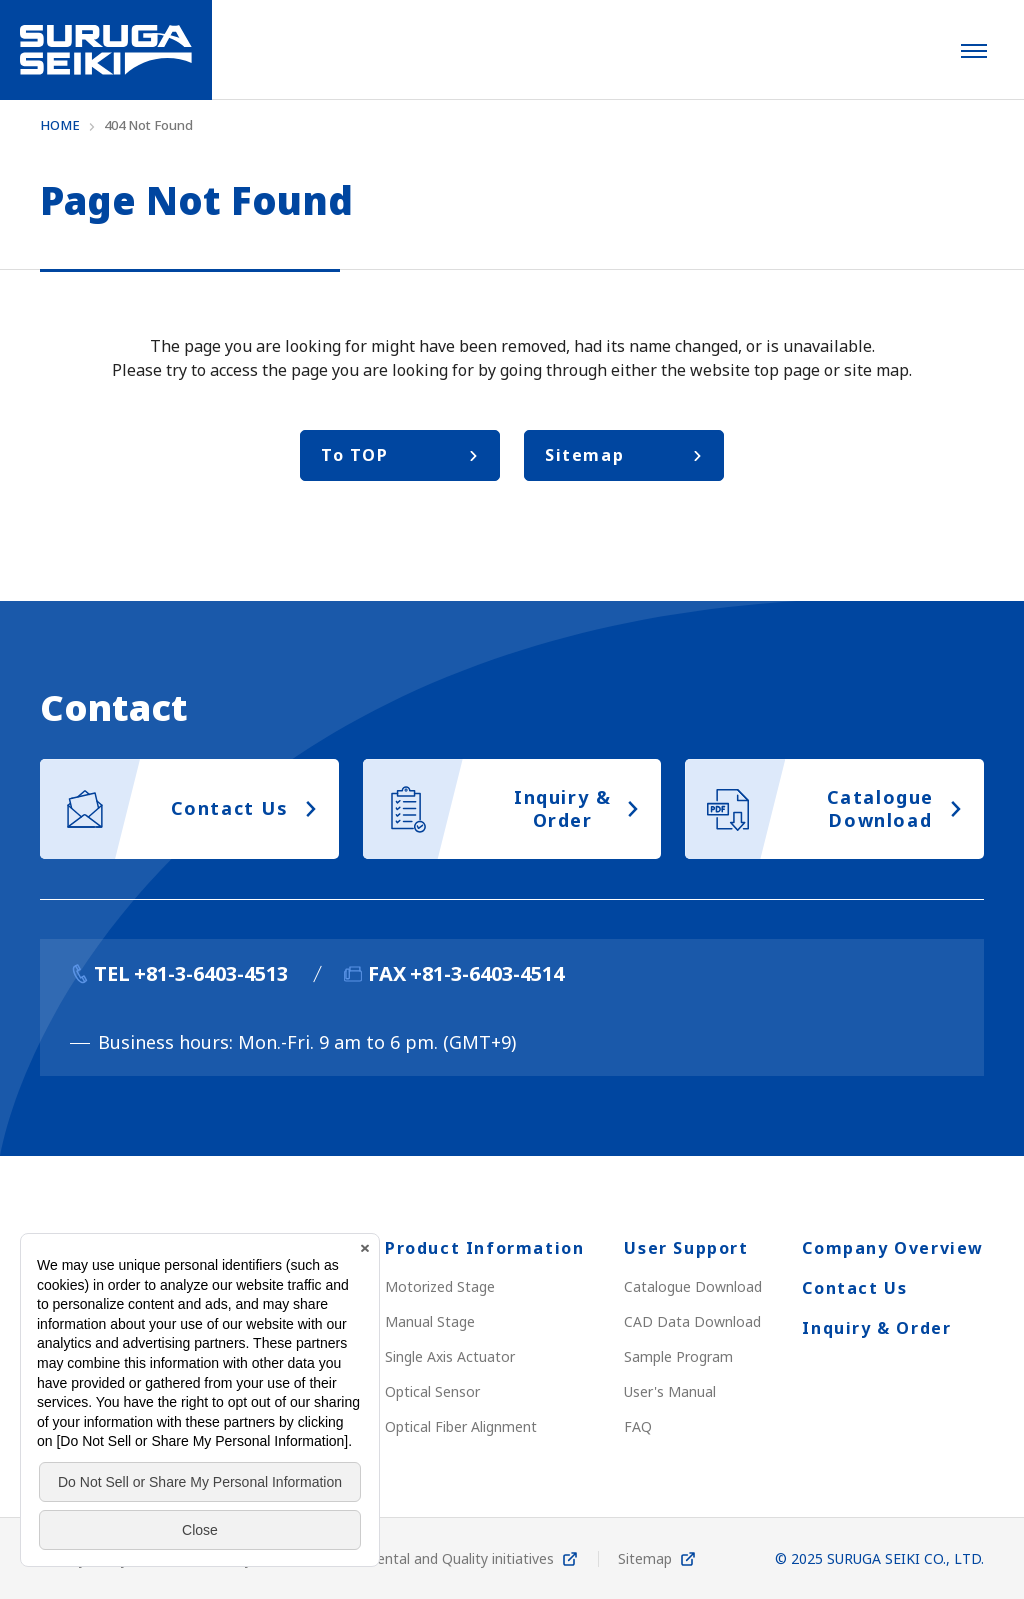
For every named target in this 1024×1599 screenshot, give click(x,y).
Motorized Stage (440, 1286)
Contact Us (854, 1288)
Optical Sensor (432, 1391)
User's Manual (670, 1391)
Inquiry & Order (876, 1328)
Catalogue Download (693, 1286)
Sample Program (678, 1356)
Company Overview (893, 1248)
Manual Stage (430, 1321)
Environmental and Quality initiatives (435, 1558)
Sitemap (645, 1558)
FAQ (638, 1426)
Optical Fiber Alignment (461, 1426)
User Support (686, 1248)
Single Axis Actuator (450, 1356)
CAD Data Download (692, 1321)
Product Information (484, 1248)
